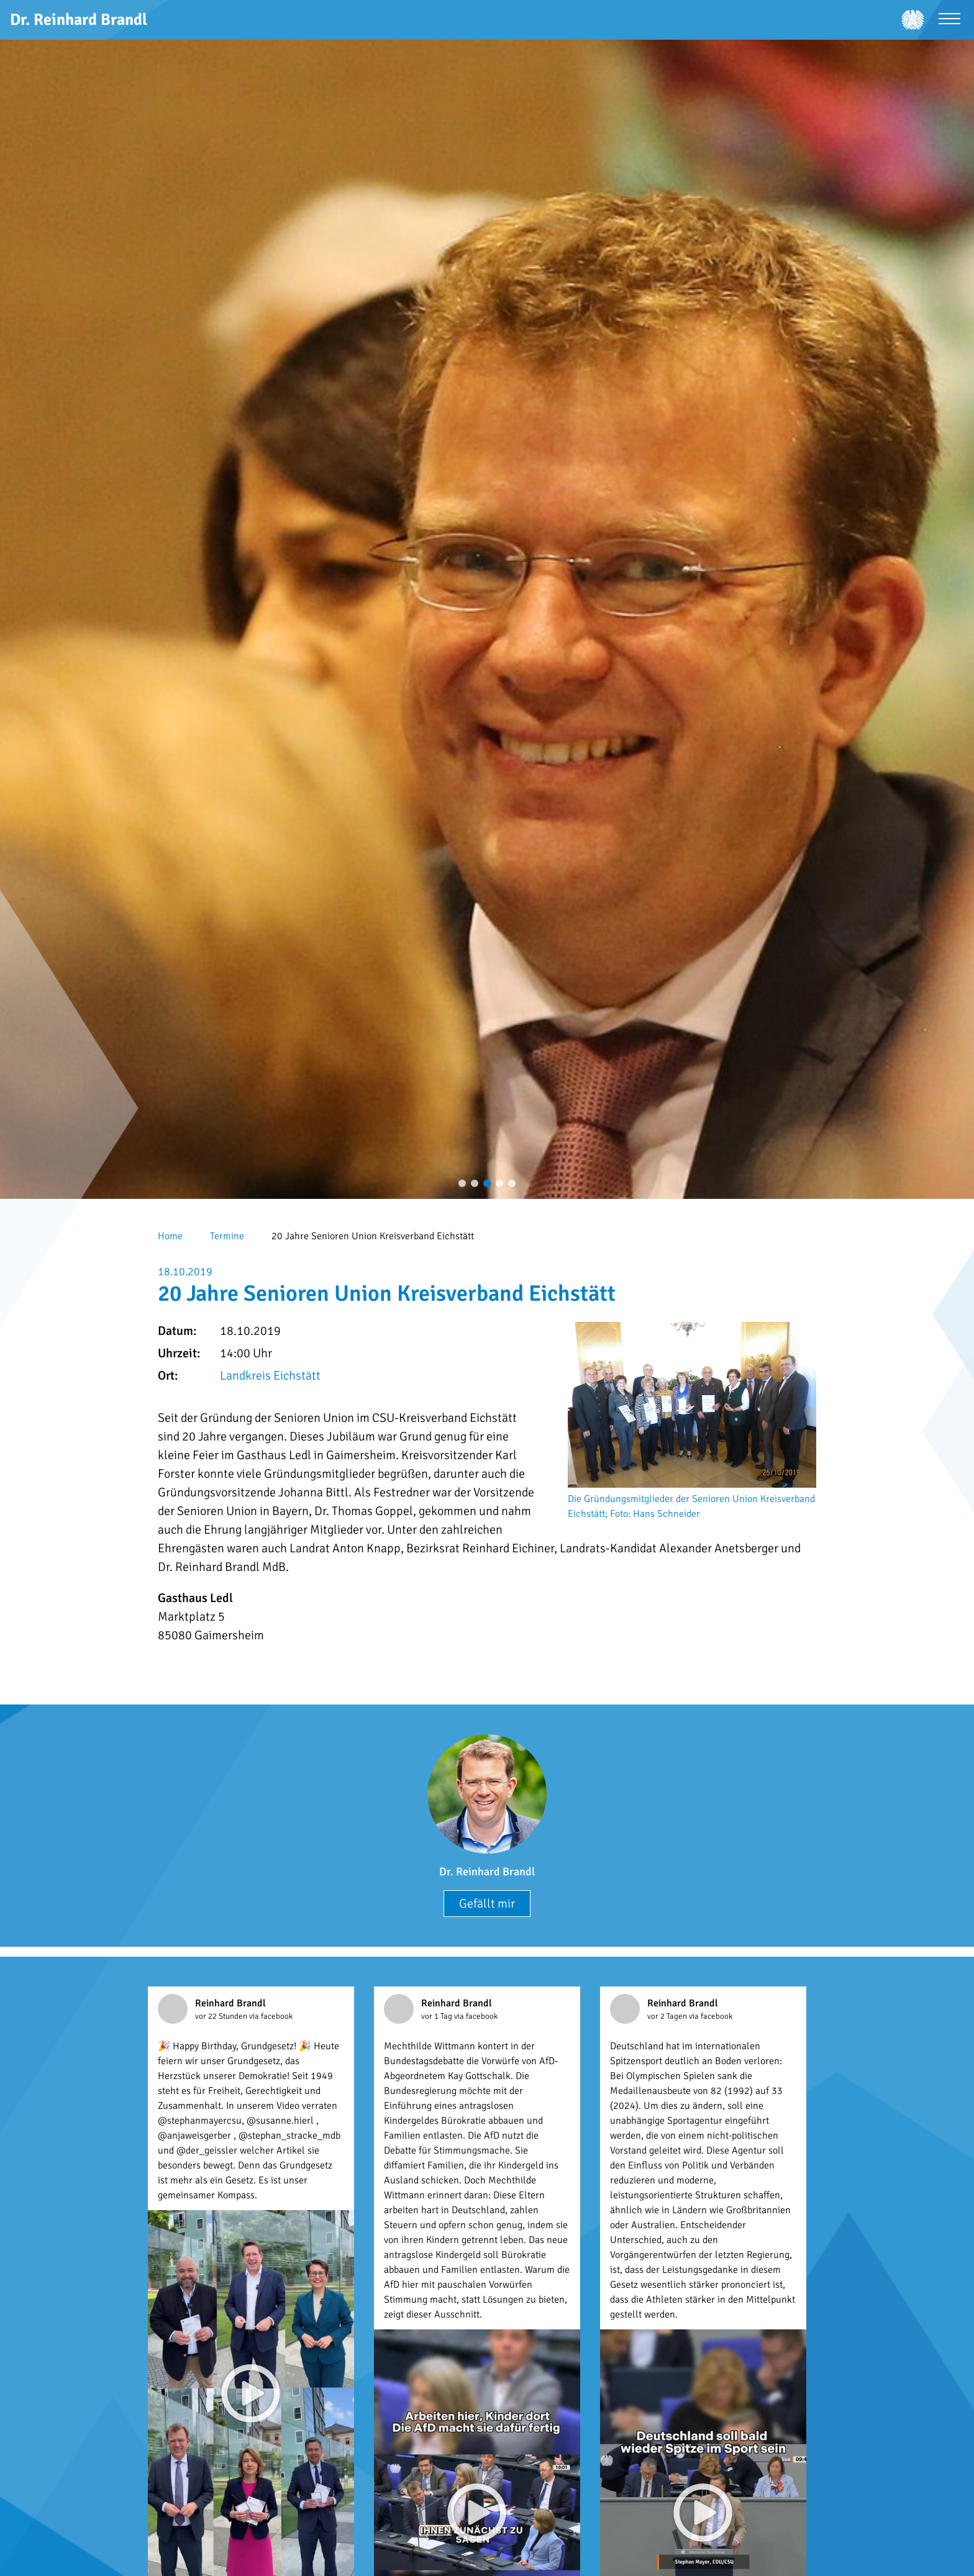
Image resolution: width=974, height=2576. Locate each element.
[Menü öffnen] (949, 20)
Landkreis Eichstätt (270, 1375)
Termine (227, 1236)
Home (170, 1236)
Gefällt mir (487, 1903)
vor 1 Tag (437, 2016)
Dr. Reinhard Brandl (487, 1871)
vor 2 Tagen (668, 2016)
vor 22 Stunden (222, 2016)
